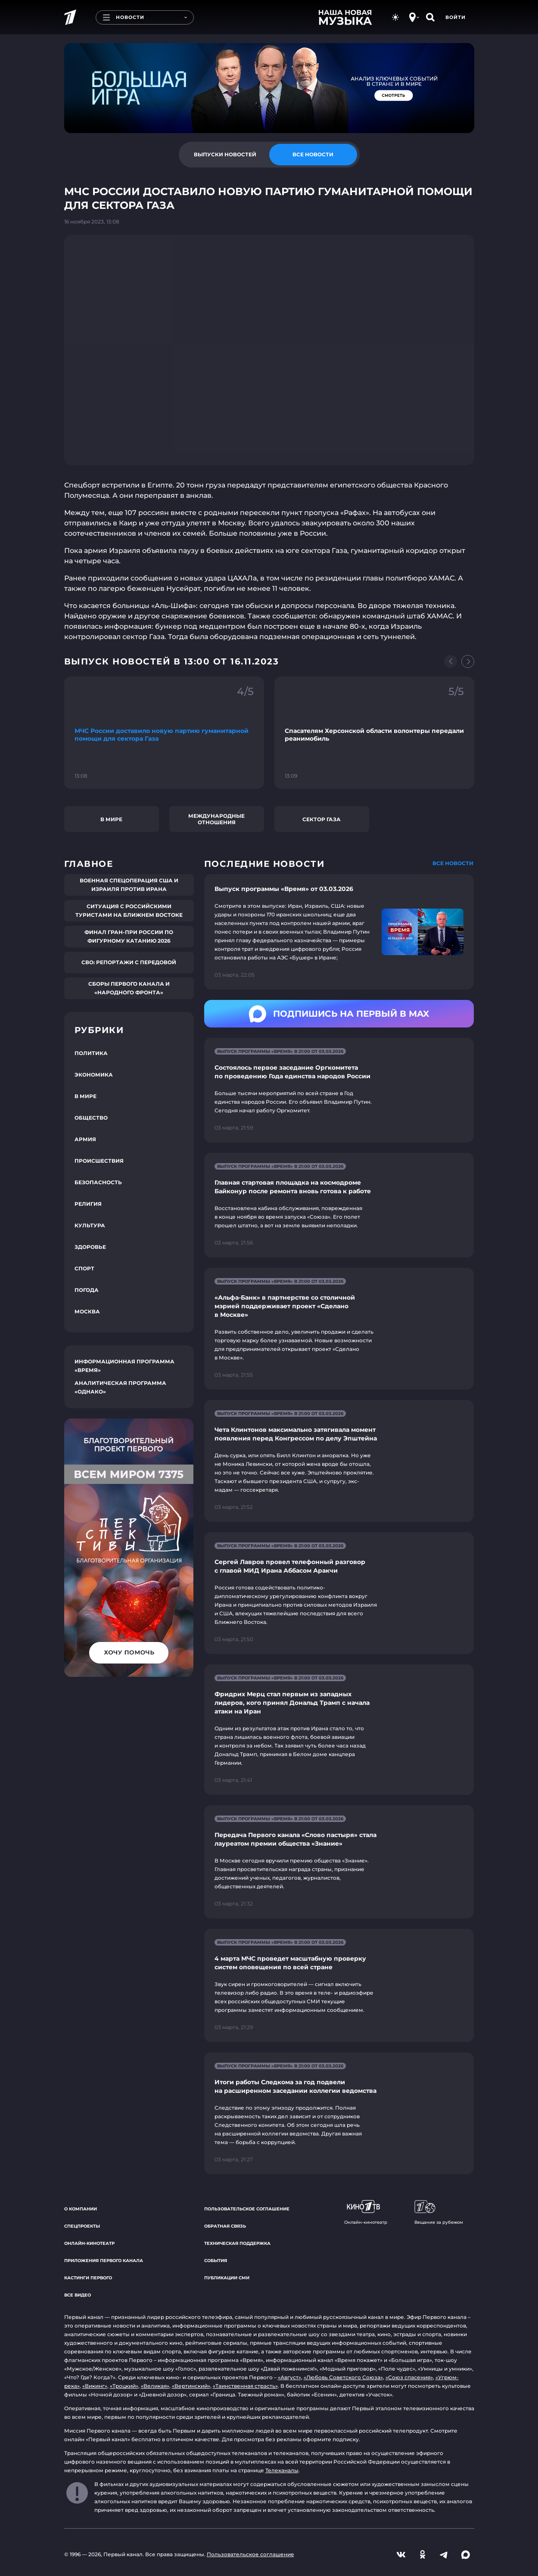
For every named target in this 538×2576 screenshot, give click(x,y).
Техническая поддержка (237, 2243)
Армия (85, 1139)
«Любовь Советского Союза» (343, 2377)
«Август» (289, 2377)
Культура (90, 1225)
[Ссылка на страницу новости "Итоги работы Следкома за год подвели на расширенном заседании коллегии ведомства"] (339, 2113)
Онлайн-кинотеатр (89, 2243)
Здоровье (90, 1247)
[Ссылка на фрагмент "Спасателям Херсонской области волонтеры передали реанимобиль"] (374, 733)
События (215, 2260)
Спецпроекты (82, 2226)
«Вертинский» (191, 2386)
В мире (111, 819)
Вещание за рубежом (438, 2212)
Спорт (84, 1268)
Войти (455, 17)
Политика (91, 1053)
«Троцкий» (124, 2386)
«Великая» (155, 2386)
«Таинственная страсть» (245, 2386)
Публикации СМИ (226, 2278)
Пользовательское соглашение (246, 2209)
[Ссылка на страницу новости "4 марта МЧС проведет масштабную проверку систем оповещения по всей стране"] (339, 1985)
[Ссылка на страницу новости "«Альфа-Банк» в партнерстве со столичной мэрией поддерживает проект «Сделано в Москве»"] (339, 1328)
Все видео (77, 2295)
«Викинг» (94, 2386)
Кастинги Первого (88, 2278)
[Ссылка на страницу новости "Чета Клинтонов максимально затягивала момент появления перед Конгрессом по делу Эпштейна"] (339, 1460)
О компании (80, 2209)
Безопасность (98, 1182)
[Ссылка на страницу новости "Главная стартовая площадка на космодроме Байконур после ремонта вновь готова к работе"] (339, 1205)
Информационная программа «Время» (124, 1365)
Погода (87, 1290)
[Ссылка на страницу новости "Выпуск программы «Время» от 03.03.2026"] (339, 932)
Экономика (94, 1074)
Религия (88, 1204)
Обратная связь (225, 2226)
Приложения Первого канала (103, 2260)
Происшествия (99, 1161)
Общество (91, 1117)
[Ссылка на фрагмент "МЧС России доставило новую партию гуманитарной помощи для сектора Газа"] (164, 733)
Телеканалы (282, 2470)
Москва (87, 1311)
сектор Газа (321, 819)
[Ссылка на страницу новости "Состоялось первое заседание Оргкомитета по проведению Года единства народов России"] (339, 1090)
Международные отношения (216, 819)
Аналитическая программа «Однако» (120, 1387)
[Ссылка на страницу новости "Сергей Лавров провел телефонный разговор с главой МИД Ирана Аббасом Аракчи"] (339, 1593)
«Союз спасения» (409, 2377)
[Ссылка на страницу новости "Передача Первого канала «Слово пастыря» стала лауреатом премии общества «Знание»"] (339, 1862)
